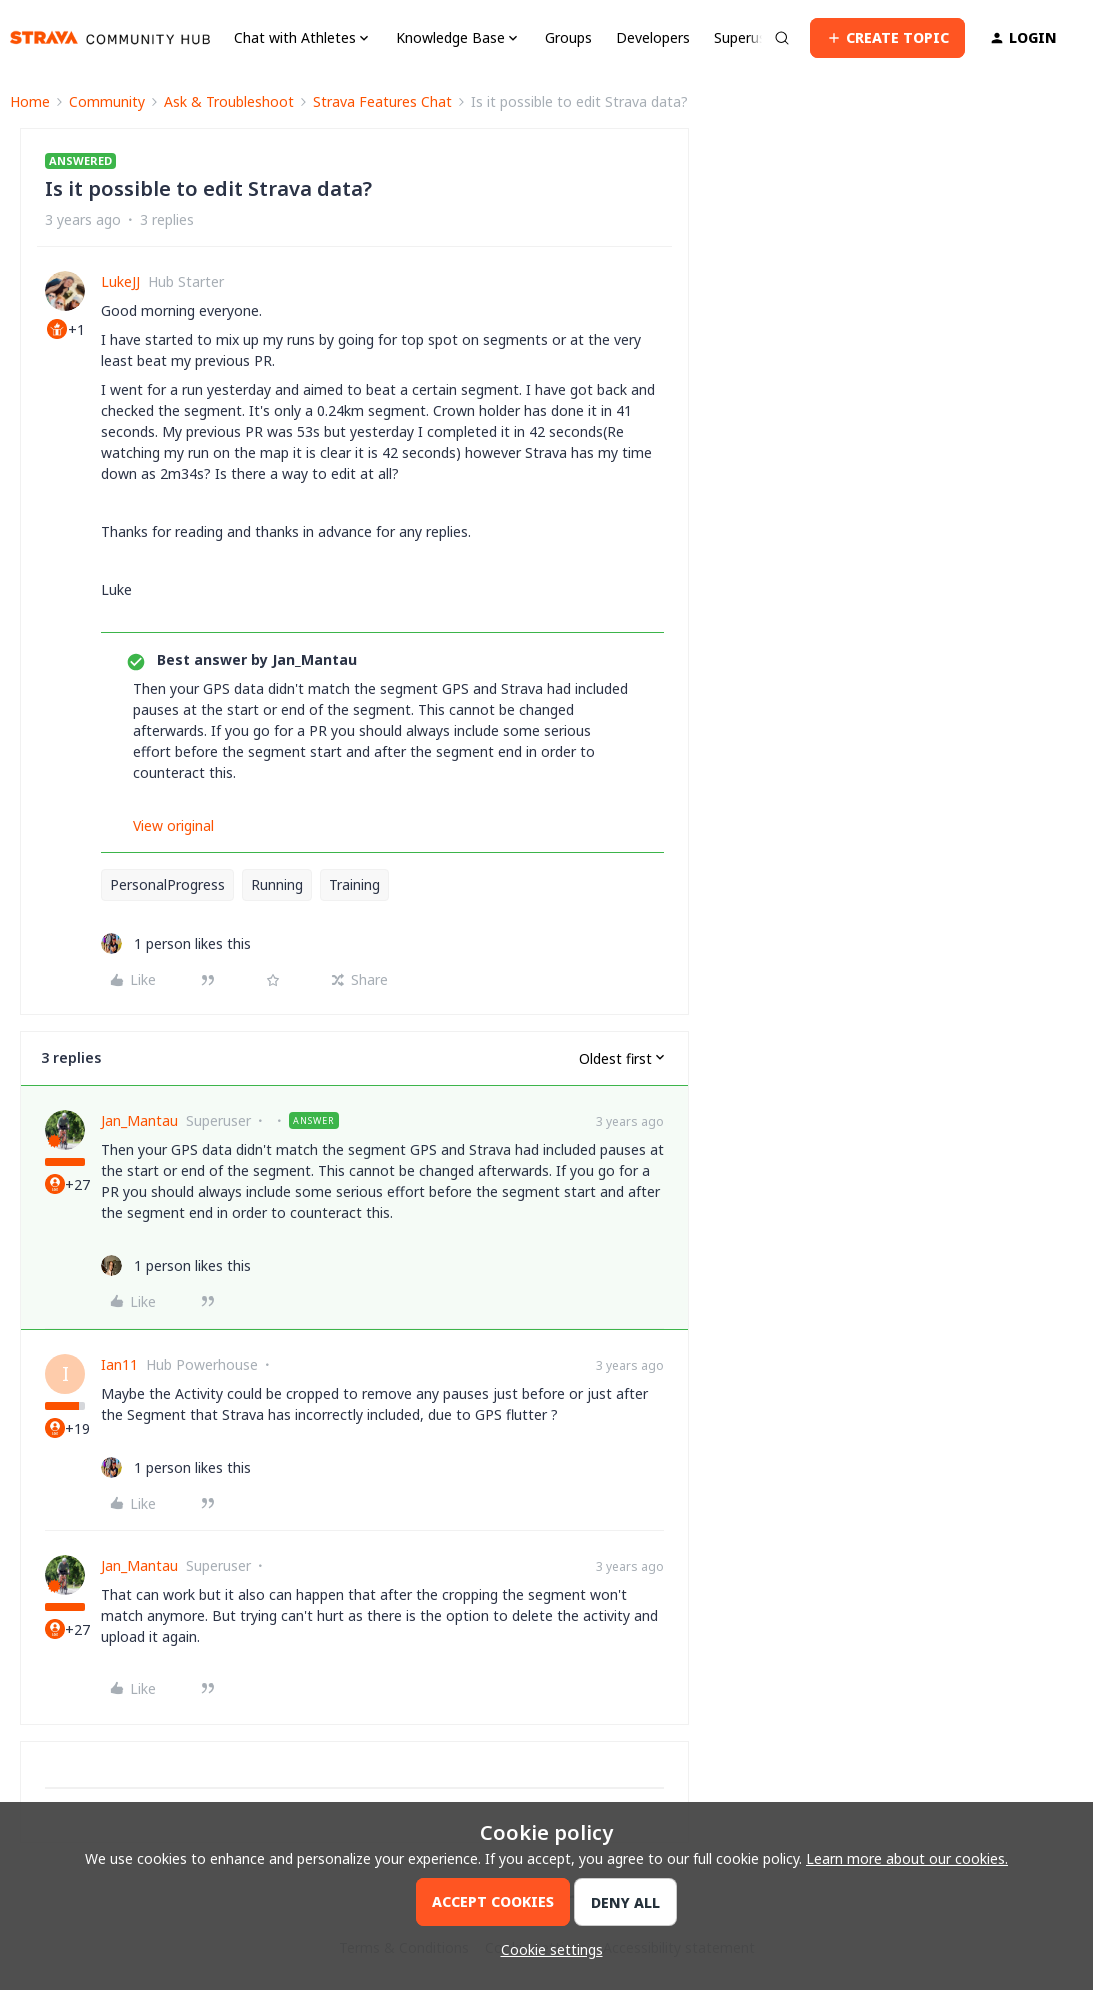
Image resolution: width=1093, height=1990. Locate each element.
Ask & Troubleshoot (229, 101)
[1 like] (176, 943)
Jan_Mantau (139, 1120)
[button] (887, 38)
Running (277, 884)
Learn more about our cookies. (907, 1858)
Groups (568, 37)
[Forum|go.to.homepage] (110, 38)
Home (30, 101)
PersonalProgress (167, 884)
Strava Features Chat (382, 101)
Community (107, 101)
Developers (653, 37)
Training (354, 884)
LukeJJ (120, 281)
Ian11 (119, 1364)
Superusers (750, 37)
